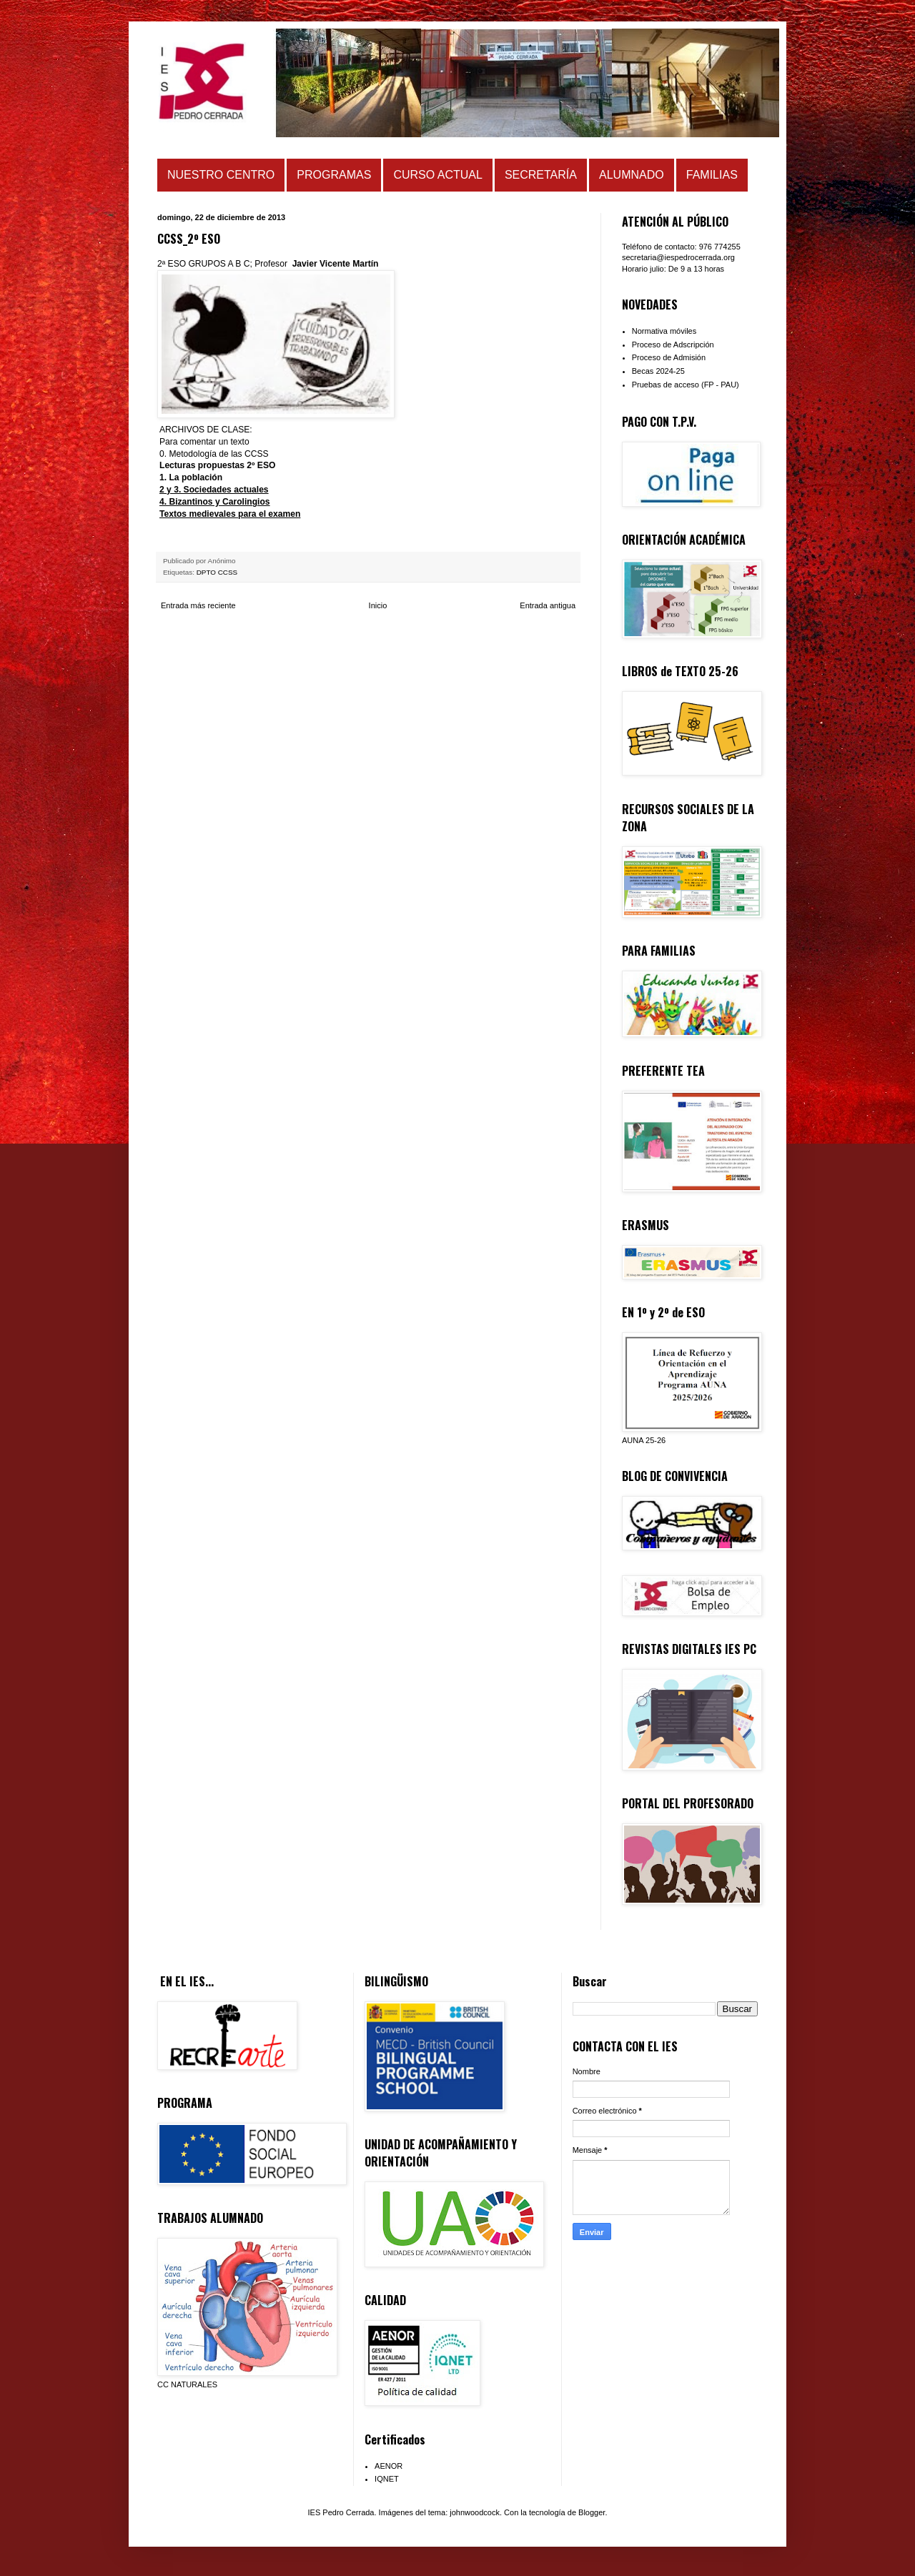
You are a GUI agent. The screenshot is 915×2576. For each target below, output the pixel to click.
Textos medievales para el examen (229, 514)
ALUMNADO (631, 175)
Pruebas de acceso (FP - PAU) (685, 384)
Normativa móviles (664, 331)
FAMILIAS (712, 175)
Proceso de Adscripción (673, 344)
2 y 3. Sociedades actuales (214, 490)
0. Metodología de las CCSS (214, 454)
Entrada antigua (547, 605)
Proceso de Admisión (669, 357)
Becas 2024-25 (658, 371)
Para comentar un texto (204, 442)
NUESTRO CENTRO (220, 175)
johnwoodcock (475, 2512)
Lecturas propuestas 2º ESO (217, 465)
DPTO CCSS (217, 572)
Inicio (378, 605)
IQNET (387, 2479)
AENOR (388, 2466)
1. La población (190, 477)
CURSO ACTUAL (437, 175)
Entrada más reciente (198, 605)
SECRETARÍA (541, 175)
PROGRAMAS (334, 175)
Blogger (591, 2512)
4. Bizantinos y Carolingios (214, 502)
